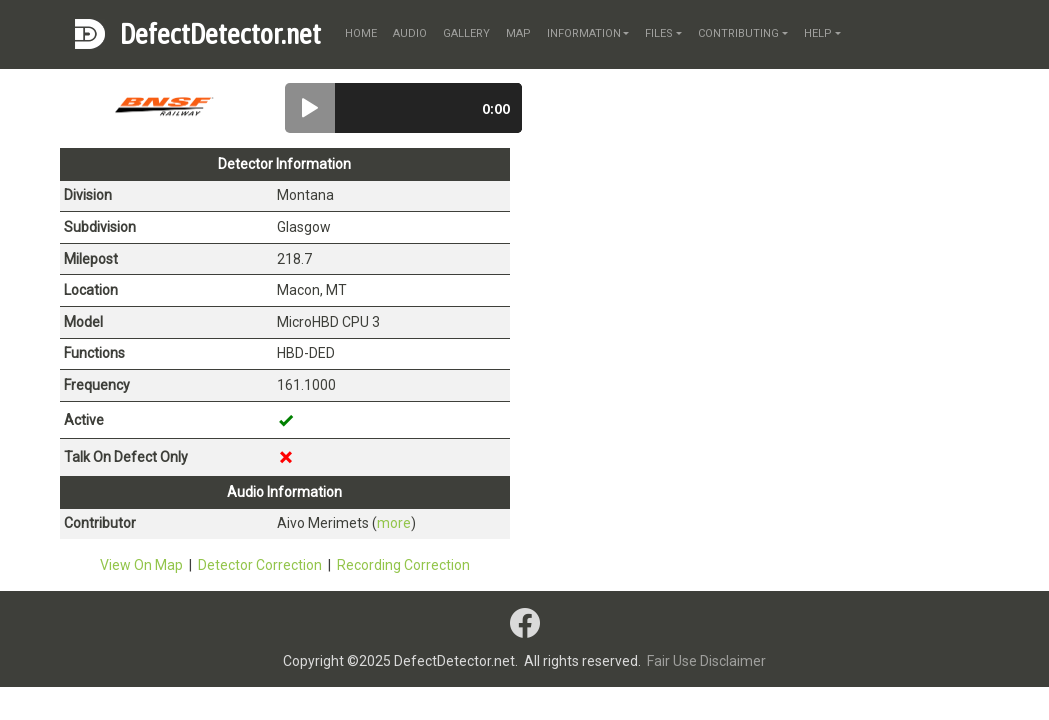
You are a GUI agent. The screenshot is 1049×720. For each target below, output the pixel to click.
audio (410, 33)
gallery (466, 33)
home (361, 33)
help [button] (818, 33)
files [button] (659, 33)
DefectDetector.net (220, 34)
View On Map (141, 565)
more (394, 523)
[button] (310, 108)
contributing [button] (738, 33)
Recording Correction (403, 565)
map (518, 33)
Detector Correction (260, 565)
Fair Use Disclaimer (706, 661)
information (584, 33)
